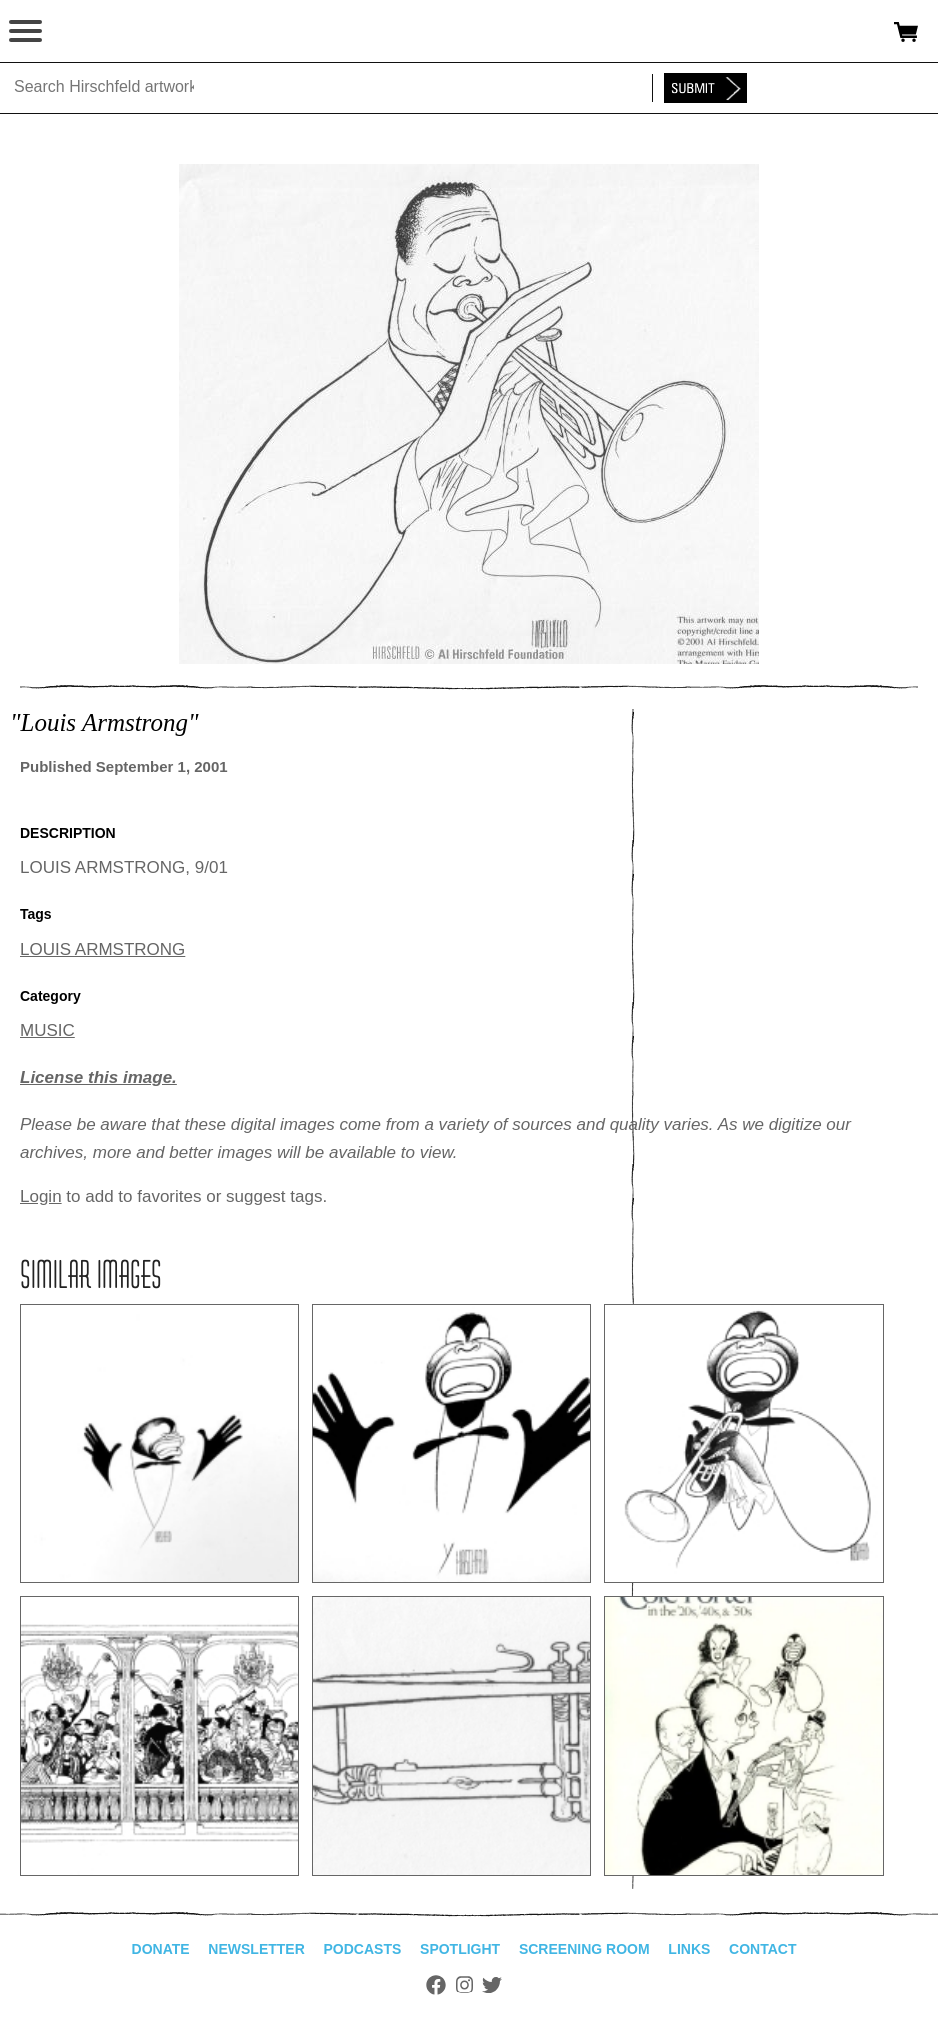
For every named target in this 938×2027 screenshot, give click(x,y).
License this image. (98, 1077)
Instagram (464, 1985)
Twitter (492, 1985)
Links (689, 1949)
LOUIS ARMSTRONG (102, 949)
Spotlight (460, 1949)
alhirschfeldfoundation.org (85, 32)
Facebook (436, 1985)
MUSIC (47, 1030)
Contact (762, 1949)
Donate (161, 1949)
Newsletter (256, 1949)
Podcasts (363, 1949)
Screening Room (584, 1949)
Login (41, 1196)
